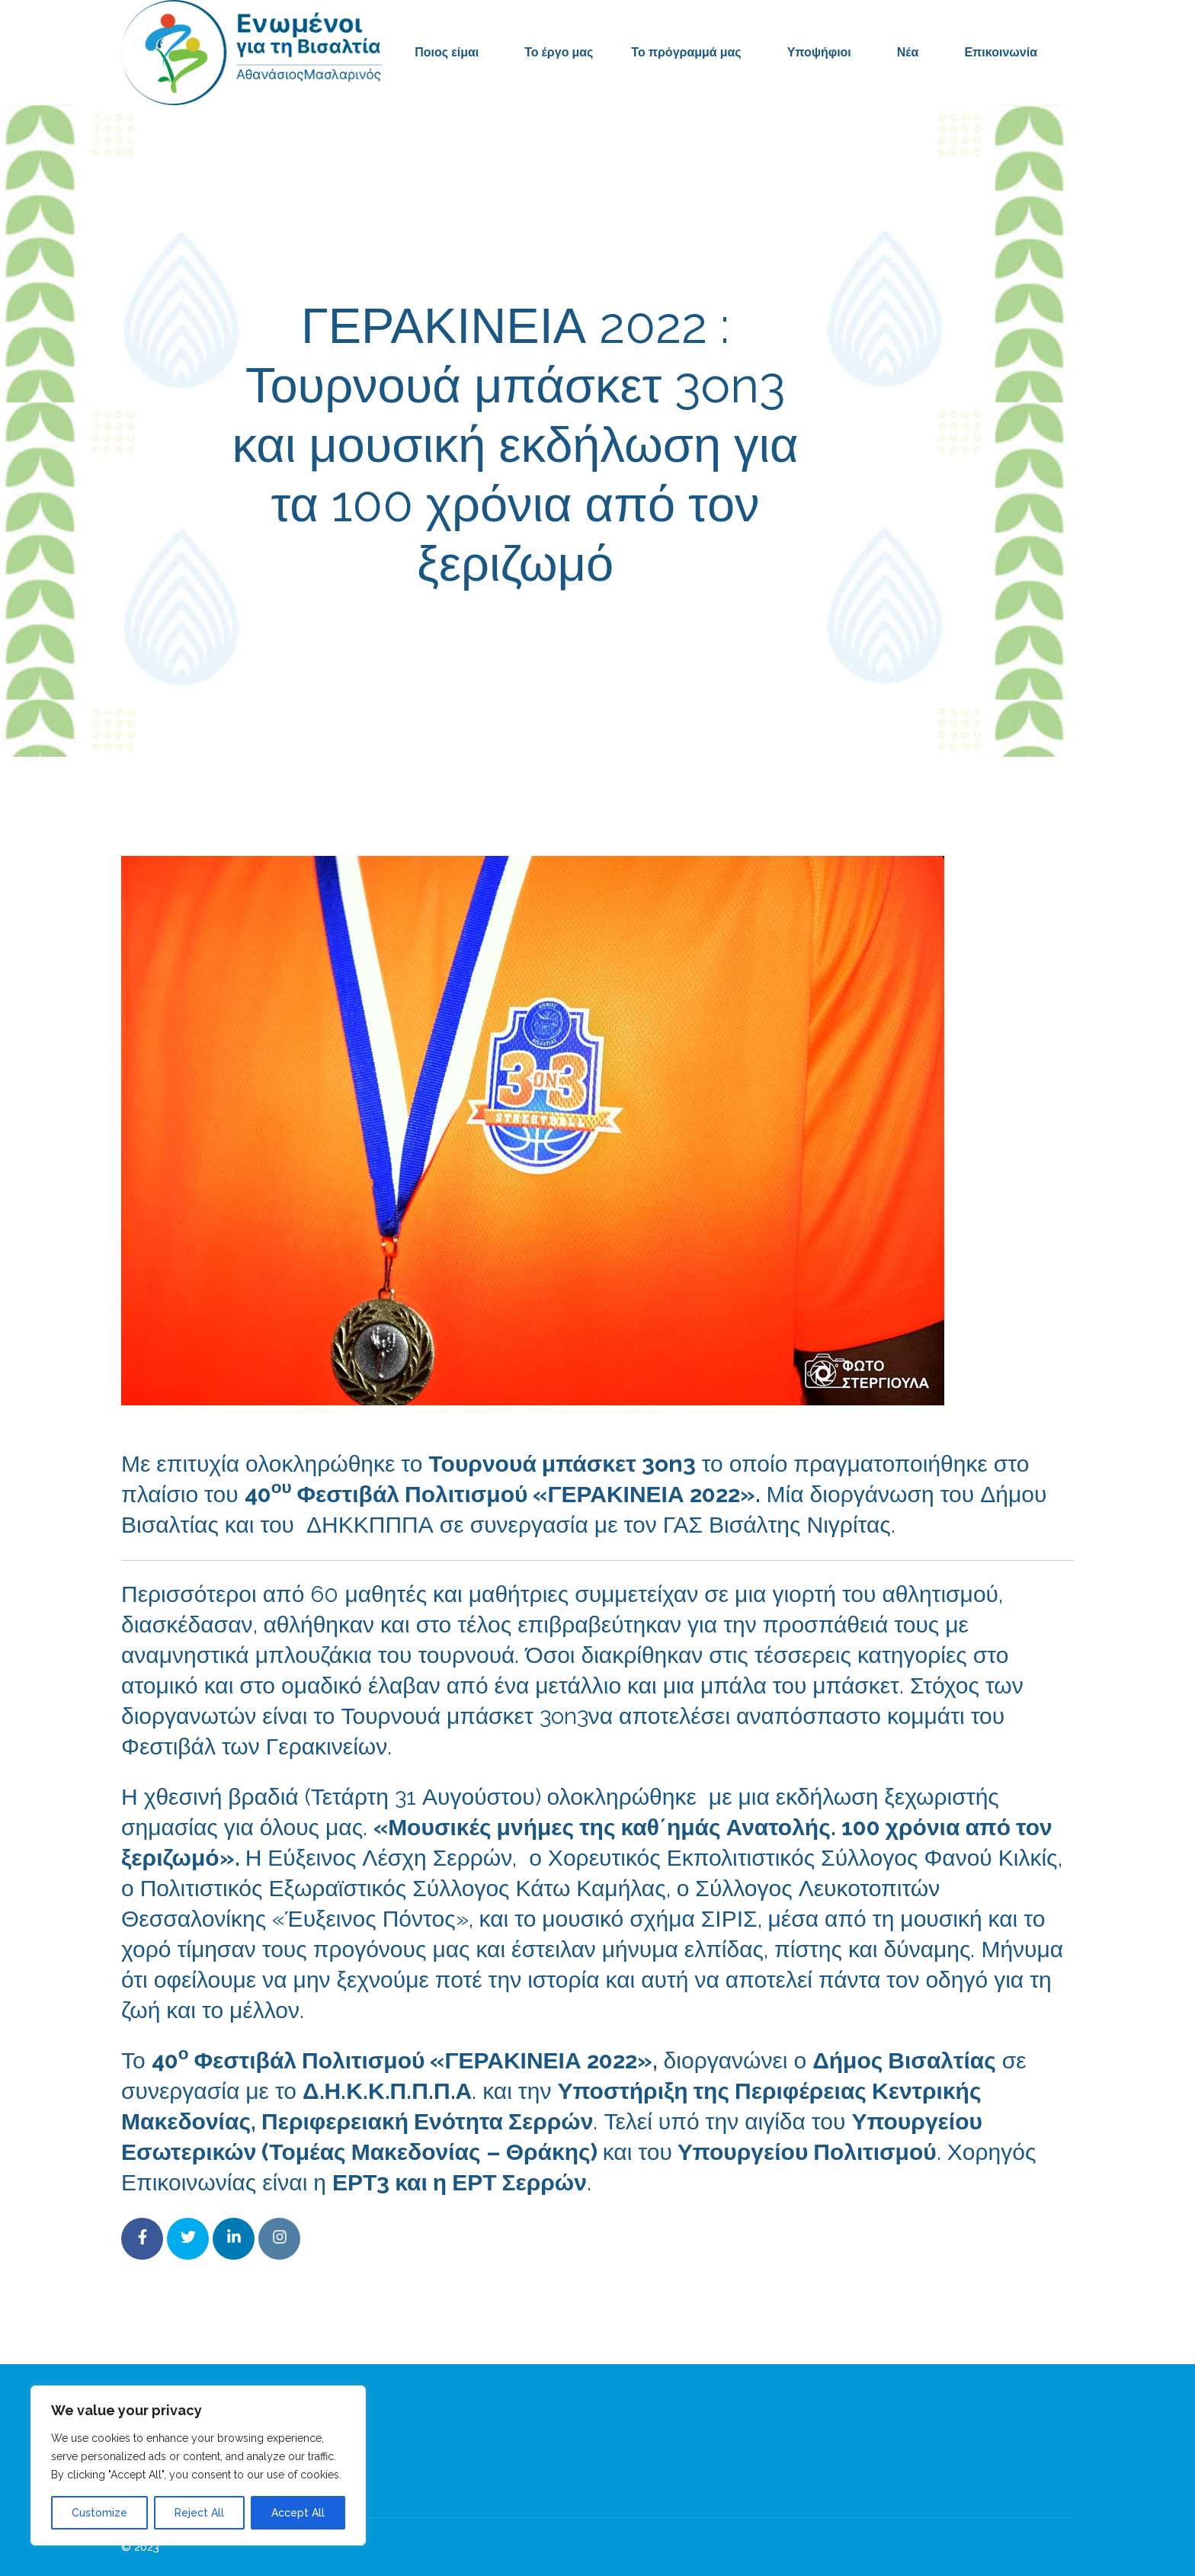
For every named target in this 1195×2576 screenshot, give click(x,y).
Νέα (908, 52)
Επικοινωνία (1000, 52)
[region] (198, 2465)
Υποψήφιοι (819, 52)
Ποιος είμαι (447, 52)
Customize (99, 2513)
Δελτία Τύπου (719, 632)
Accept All (298, 2513)
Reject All (199, 2513)
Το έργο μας (558, 52)
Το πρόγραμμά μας (686, 52)
